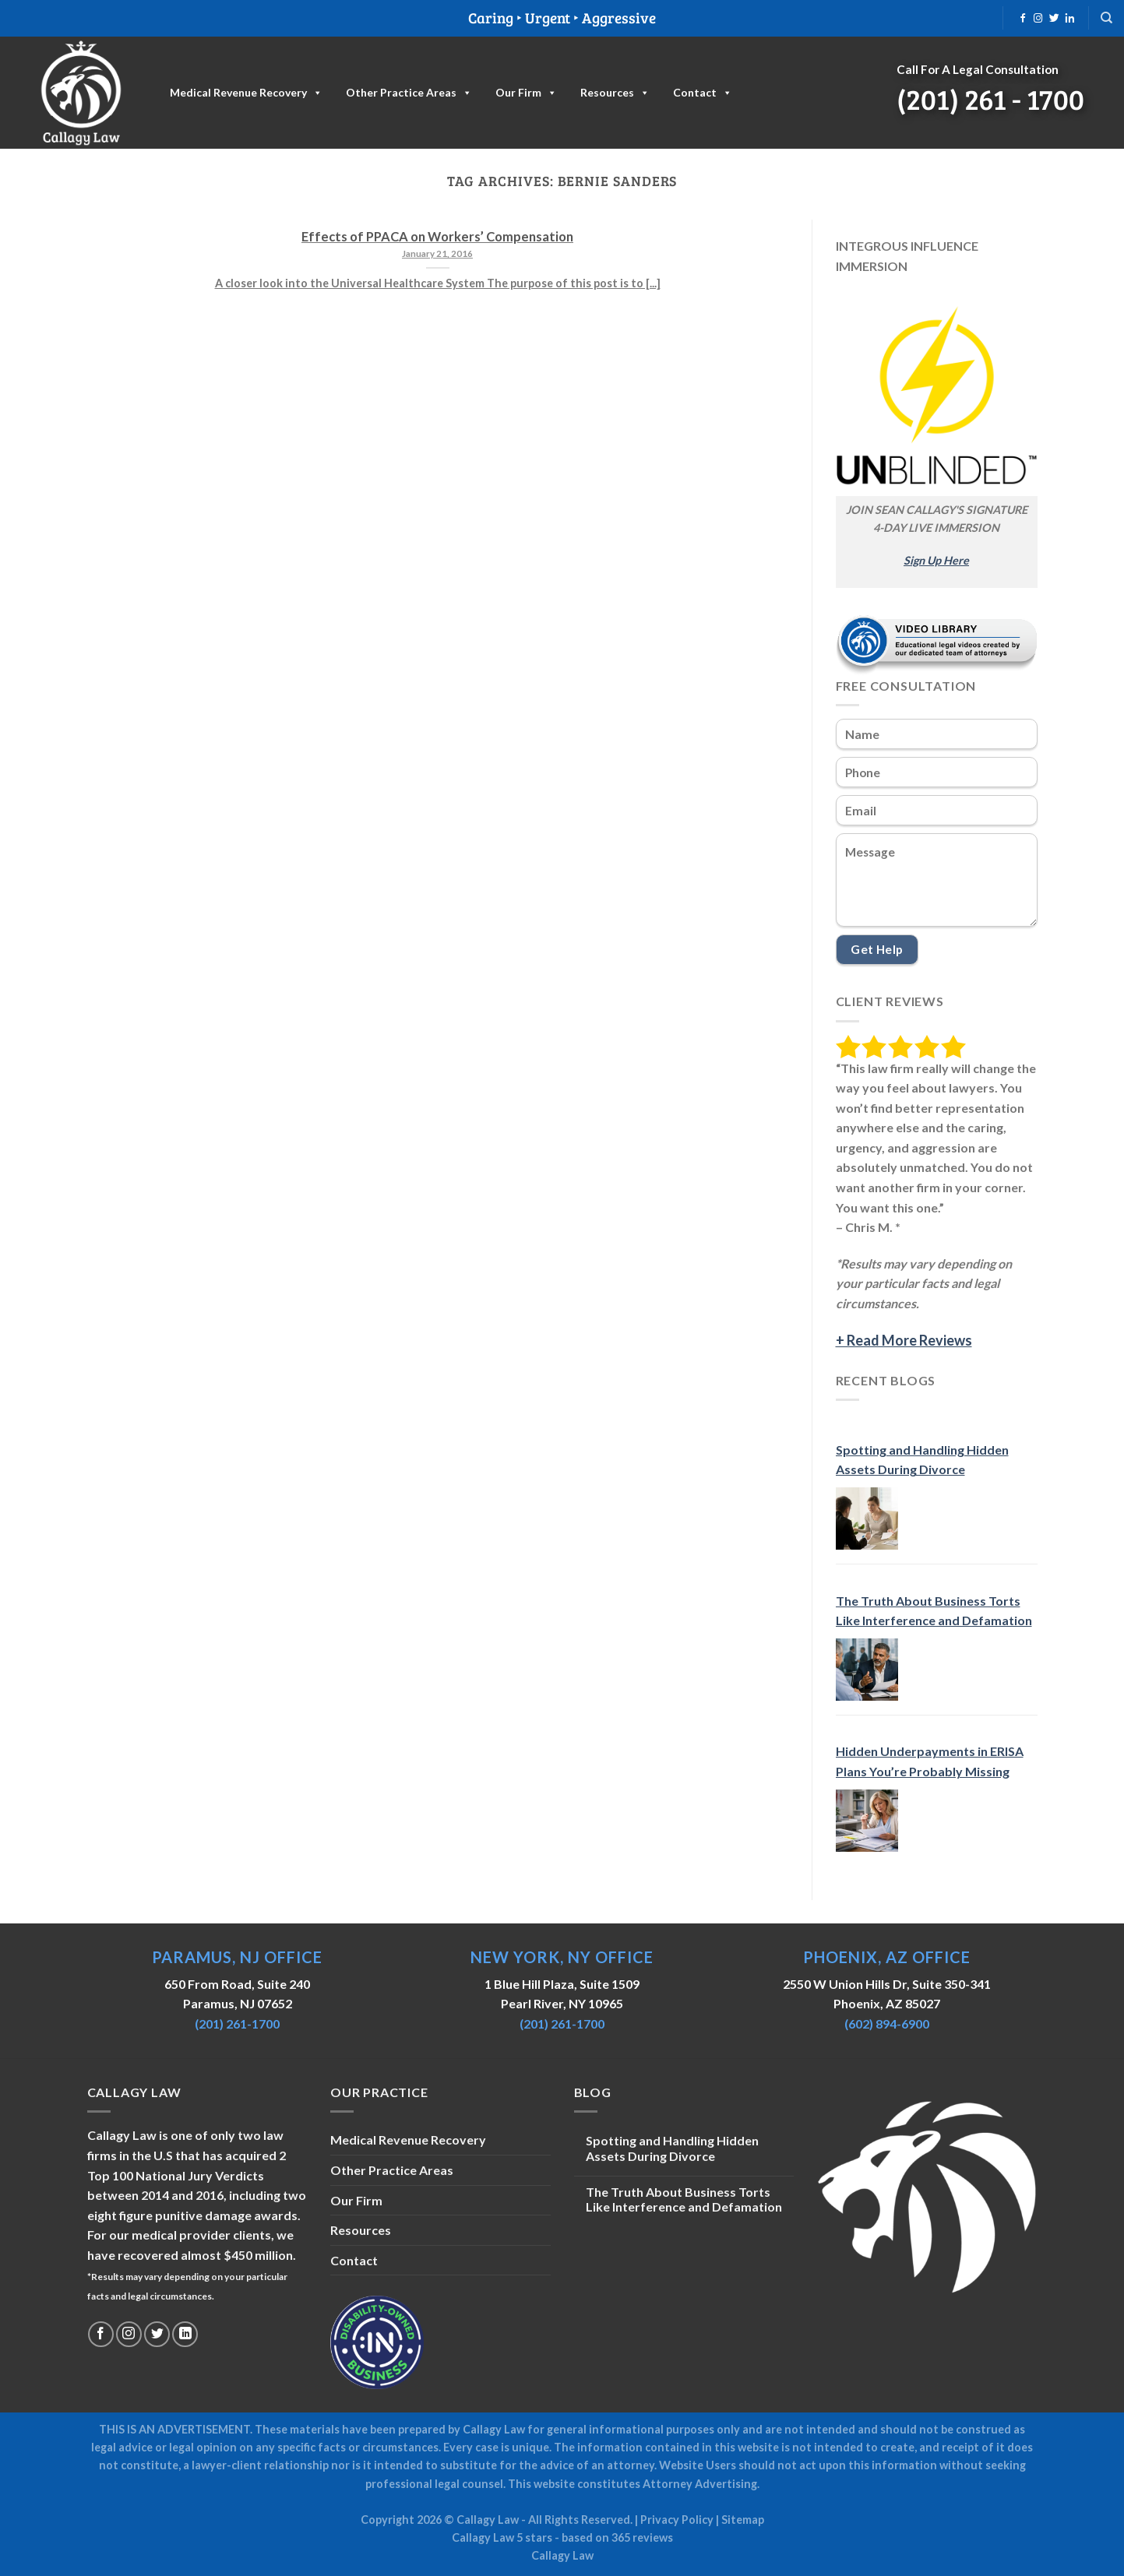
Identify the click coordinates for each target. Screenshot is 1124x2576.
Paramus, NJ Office (237, 1957)
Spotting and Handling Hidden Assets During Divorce (922, 1459)
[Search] (1106, 18)
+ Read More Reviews (904, 1340)
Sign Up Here (936, 560)
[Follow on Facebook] (101, 2334)
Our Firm (526, 92)
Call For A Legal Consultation (978, 69)
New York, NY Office (562, 1957)
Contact (702, 92)
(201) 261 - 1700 (990, 98)
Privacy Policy (678, 2519)
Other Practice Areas (409, 92)
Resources (615, 92)
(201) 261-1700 (237, 2023)
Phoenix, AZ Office (887, 1957)
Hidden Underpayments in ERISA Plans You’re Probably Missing (930, 1761)
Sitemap (742, 2519)
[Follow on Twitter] (157, 2334)
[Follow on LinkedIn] (185, 2334)
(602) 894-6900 (886, 2023)
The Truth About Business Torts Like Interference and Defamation (934, 1610)
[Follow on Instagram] (129, 2334)
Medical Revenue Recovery (246, 92)
